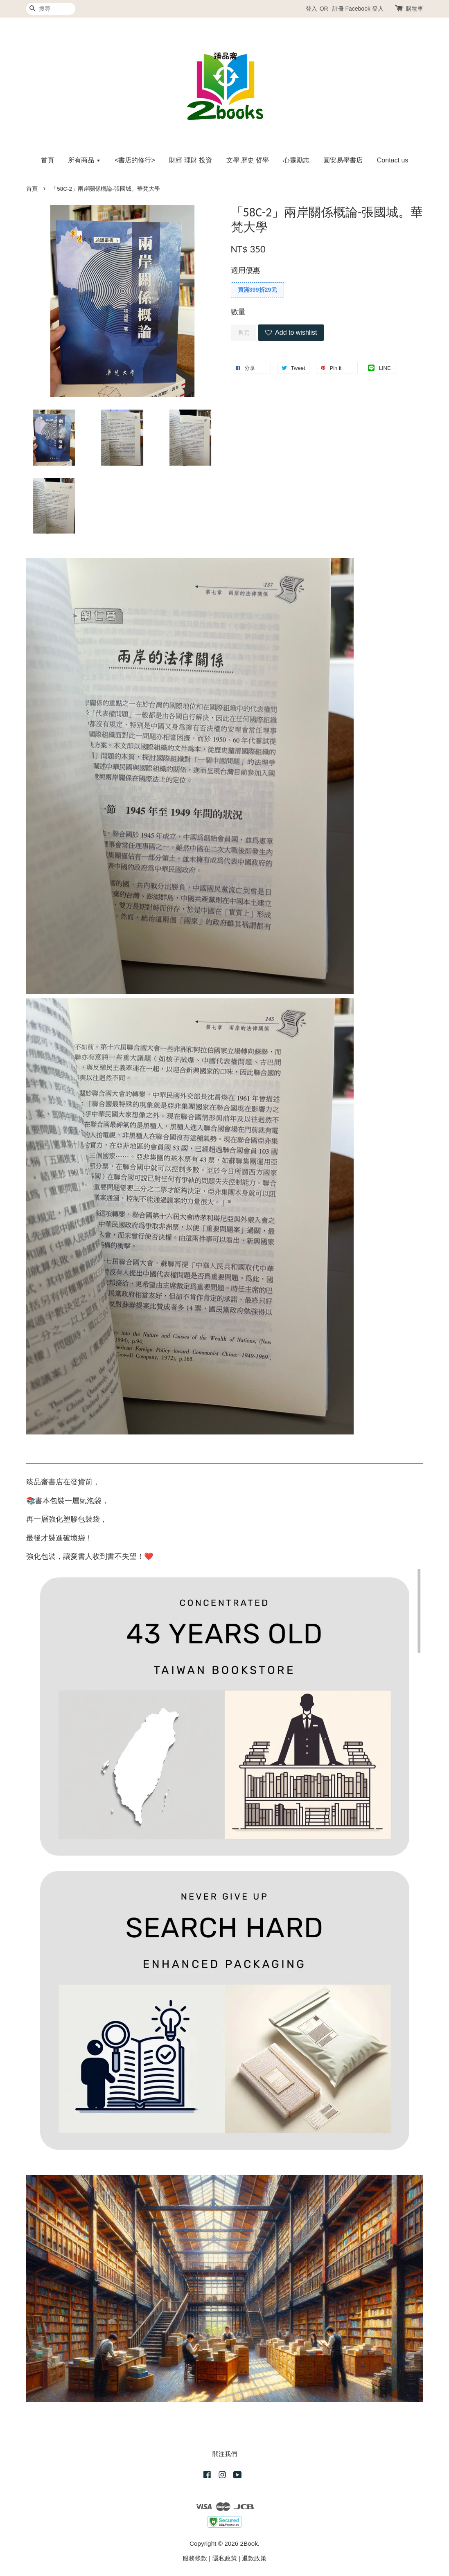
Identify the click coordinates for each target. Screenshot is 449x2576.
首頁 (47, 160)
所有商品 (84, 160)
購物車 (414, 8)
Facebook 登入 (364, 8)
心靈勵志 (296, 160)
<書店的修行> (135, 160)
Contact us (392, 160)
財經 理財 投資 (190, 160)
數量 (238, 312)
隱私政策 (224, 2558)
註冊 (338, 8)
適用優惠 (245, 270)
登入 (311, 8)
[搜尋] (50, 9)
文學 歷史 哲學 (247, 160)
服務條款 (195, 2558)
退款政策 (254, 2558)
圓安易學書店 (343, 160)
